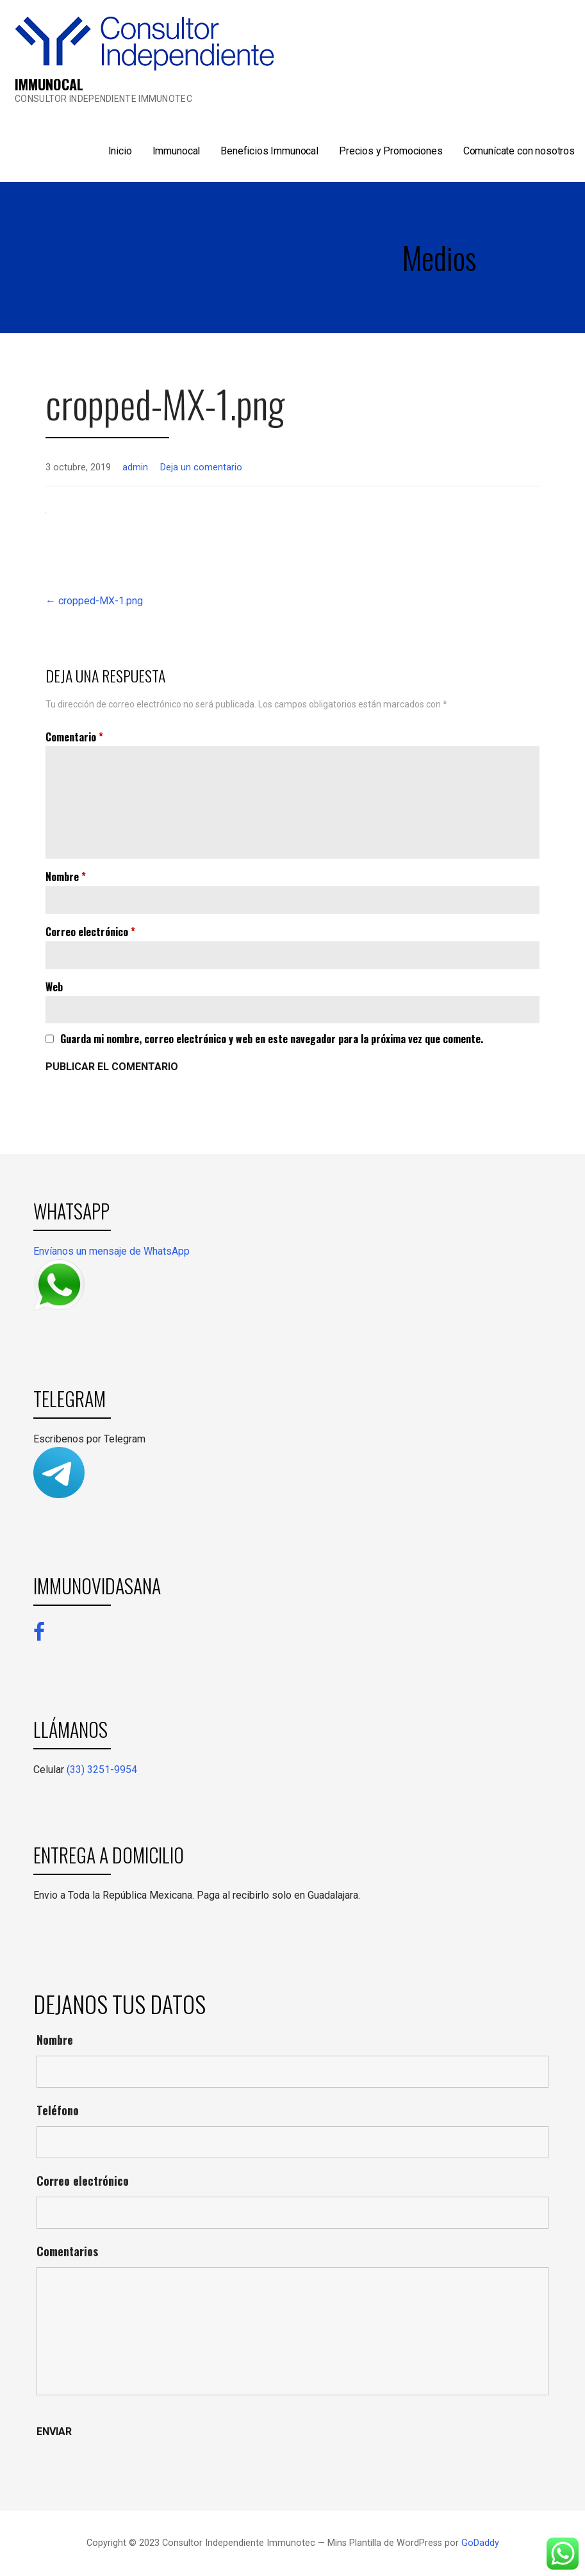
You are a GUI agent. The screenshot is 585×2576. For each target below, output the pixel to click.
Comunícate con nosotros (519, 151)
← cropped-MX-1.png (94, 601)
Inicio (120, 151)
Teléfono (58, 2110)
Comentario (74, 737)
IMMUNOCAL (49, 84)
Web (54, 987)
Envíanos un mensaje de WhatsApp (111, 1251)
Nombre (65, 876)
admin (135, 467)
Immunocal (176, 151)
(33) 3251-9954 (102, 1769)
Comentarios (67, 2251)
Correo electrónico (90, 931)
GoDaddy (480, 2543)
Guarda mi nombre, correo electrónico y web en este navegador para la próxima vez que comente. (271, 1039)
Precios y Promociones (391, 151)
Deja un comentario (201, 467)
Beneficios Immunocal (269, 151)
